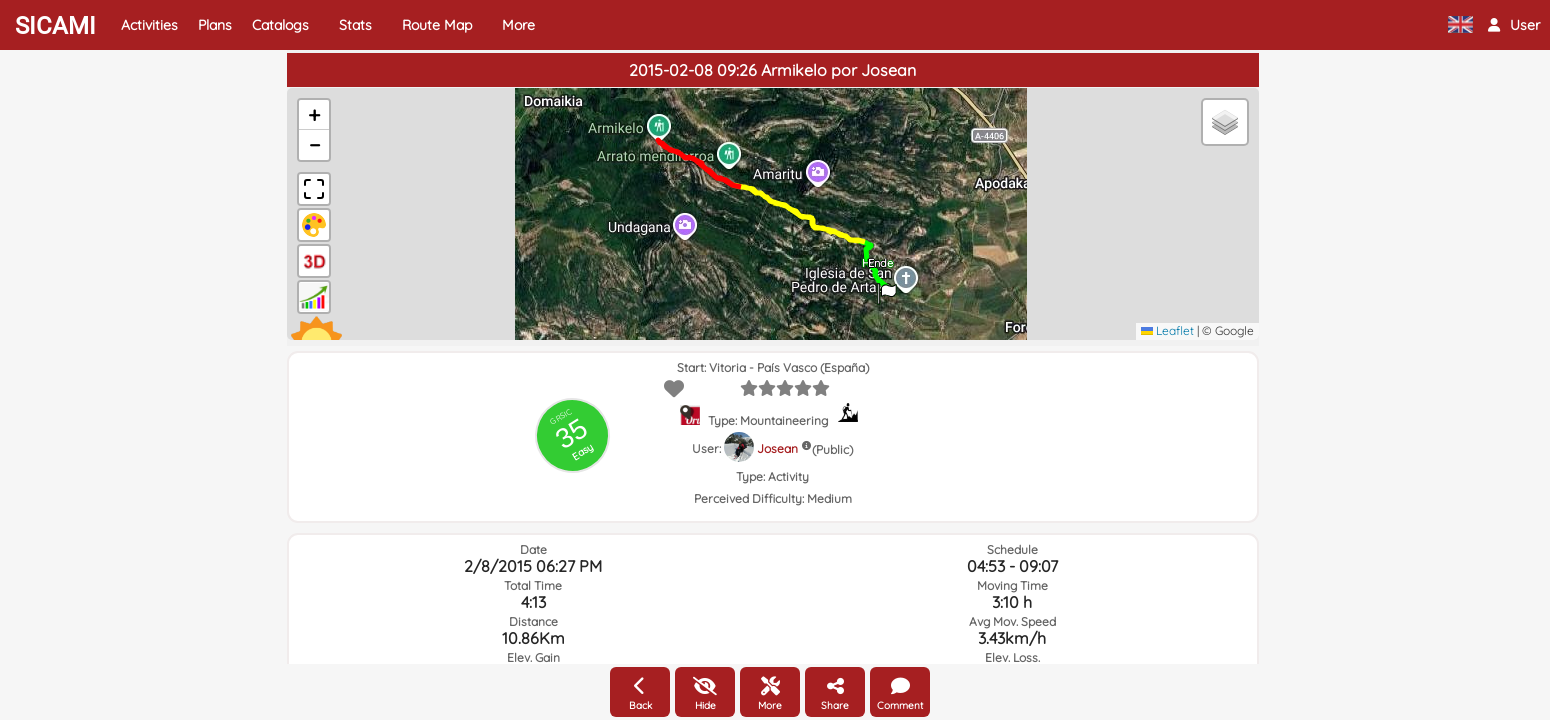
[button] (1514, 25)
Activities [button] (149, 25)
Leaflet (1167, 330)
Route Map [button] (437, 25)
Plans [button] (215, 25)
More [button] (518, 25)
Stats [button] (355, 25)
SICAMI (55, 26)
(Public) (832, 449)
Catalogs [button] (280, 25)
